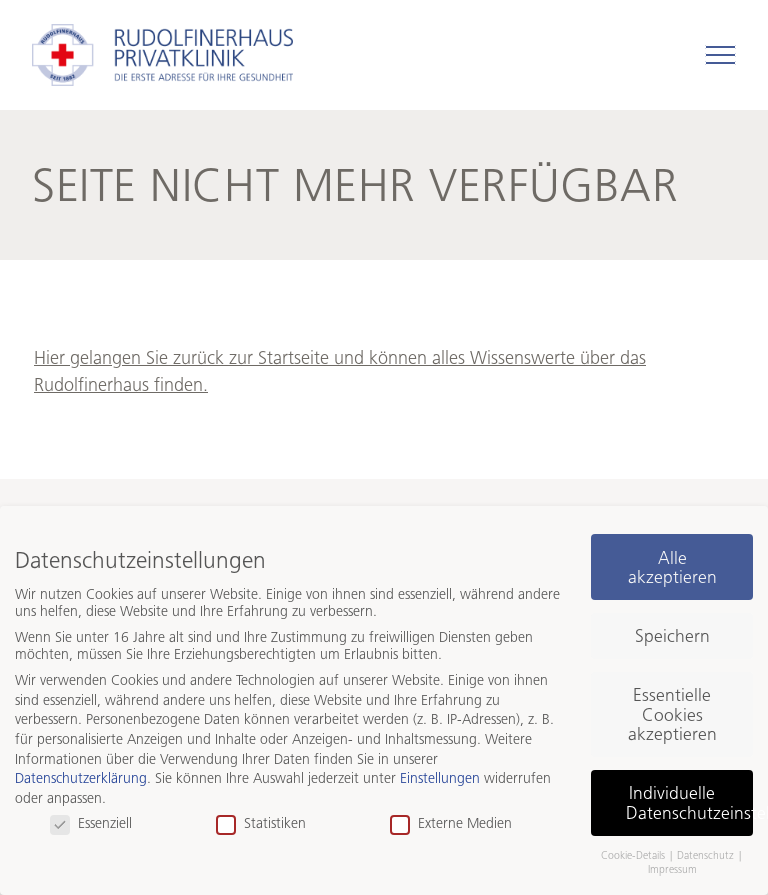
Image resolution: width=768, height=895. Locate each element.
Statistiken (261, 823)
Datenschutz (707, 855)
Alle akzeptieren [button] (672, 567)
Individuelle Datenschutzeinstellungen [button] (689, 802)
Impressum (672, 869)
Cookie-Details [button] (634, 855)
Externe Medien (451, 823)
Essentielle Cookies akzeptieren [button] (672, 714)
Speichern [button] (672, 635)
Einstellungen (440, 778)
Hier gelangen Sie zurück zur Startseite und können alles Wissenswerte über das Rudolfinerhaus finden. (340, 371)
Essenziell (91, 823)
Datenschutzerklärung (81, 778)
